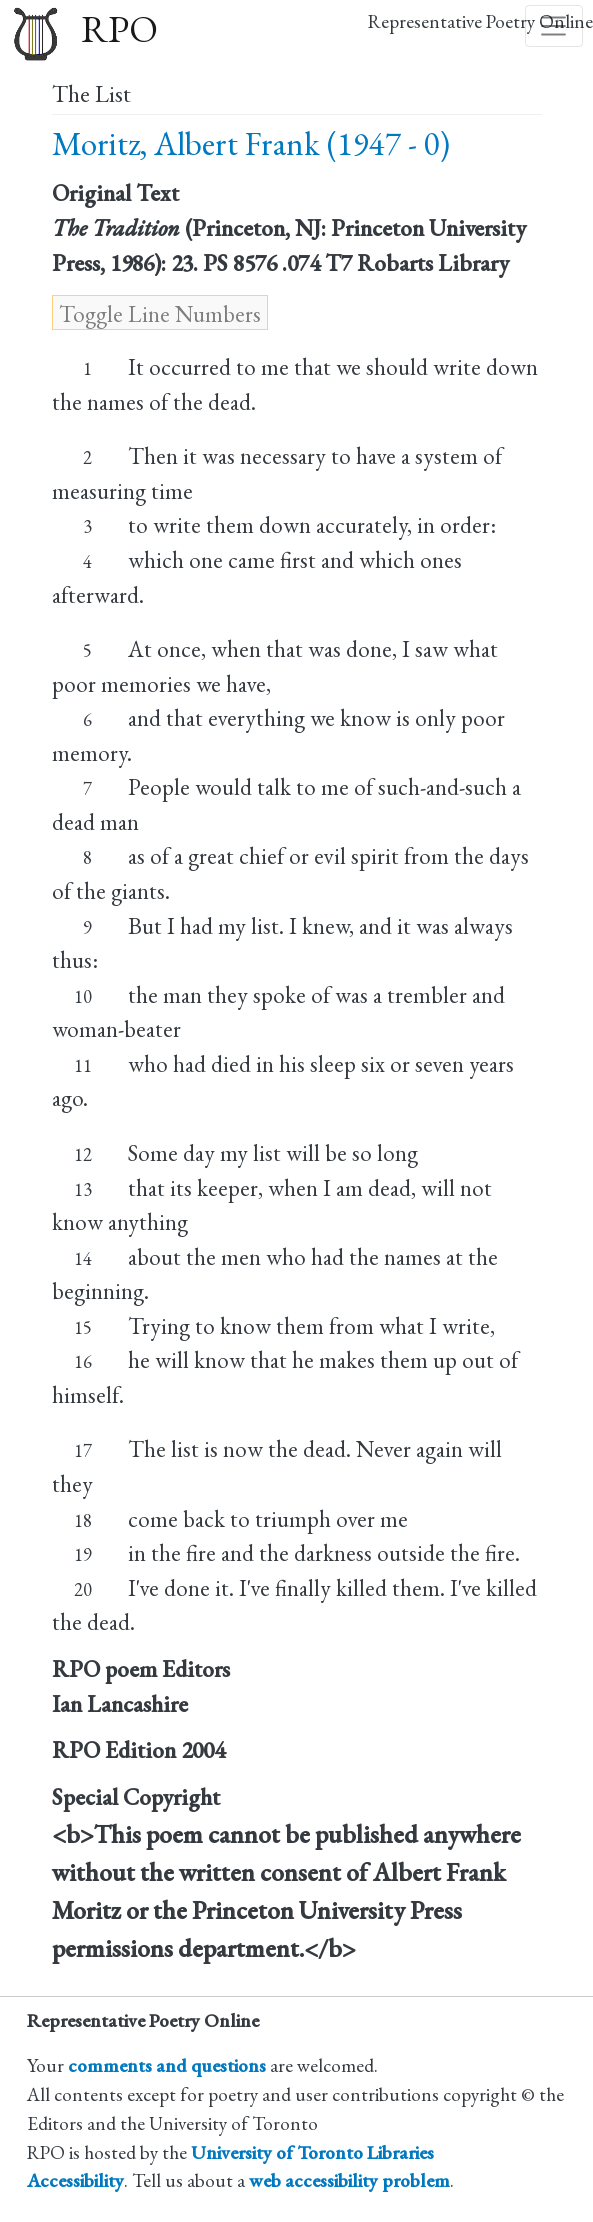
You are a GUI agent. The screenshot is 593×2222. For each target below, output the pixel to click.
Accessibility (75, 2180)
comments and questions (167, 2065)
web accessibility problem (349, 2180)
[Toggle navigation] (554, 26)
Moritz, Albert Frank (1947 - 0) (251, 143)
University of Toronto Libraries (312, 2152)
